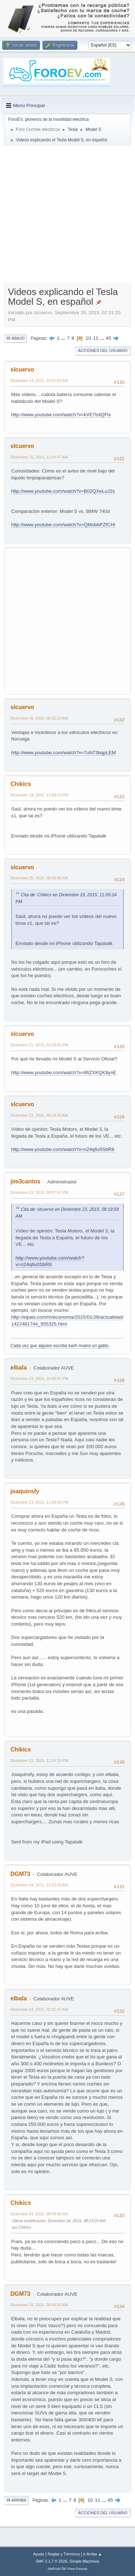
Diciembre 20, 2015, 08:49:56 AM (39, 878)
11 (96, 338)
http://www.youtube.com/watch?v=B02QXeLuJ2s (63, 491)
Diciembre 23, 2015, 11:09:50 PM (39, 1502)
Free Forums (77, 2569)
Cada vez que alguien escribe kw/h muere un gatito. (60, 1345)
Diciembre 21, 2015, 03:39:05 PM (39, 1045)
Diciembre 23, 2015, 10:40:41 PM (39, 1378)
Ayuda (38, 2554)
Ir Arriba (16, 2500)
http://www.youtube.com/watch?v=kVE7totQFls (61, 414)
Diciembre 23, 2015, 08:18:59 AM (39, 1115)
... (64, 338)
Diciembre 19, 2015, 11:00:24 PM (39, 795)
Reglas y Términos (64, 2554)
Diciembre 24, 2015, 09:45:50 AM (39, 2305)
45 (108, 338)
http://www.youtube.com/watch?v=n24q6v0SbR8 (62, 1149)
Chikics (20, 784)
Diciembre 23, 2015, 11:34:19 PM (39, 1760)
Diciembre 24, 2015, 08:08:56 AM (39, 2214)
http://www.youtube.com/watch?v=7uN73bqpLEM (63, 752)
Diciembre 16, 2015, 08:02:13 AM (39, 718)
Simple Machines (84, 2561)
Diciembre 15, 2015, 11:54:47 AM (39, 457)
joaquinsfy (24, 1491)
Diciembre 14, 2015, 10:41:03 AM (39, 380)
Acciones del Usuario (102, 350)
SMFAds (54, 2569)
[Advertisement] (67, 215)
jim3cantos (25, 1181)
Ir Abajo (15, 338)
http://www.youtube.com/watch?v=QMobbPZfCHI (63, 524)
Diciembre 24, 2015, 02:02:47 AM (39, 2009)
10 (88, 338)
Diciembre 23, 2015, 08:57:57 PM (39, 1192)
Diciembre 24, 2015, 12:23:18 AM (39, 1885)
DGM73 (20, 1874)
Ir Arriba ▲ (93, 2554)
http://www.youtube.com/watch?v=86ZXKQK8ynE (63, 1072)
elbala (18, 1367)
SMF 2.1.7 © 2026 (51, 2561)
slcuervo (22, 369)
